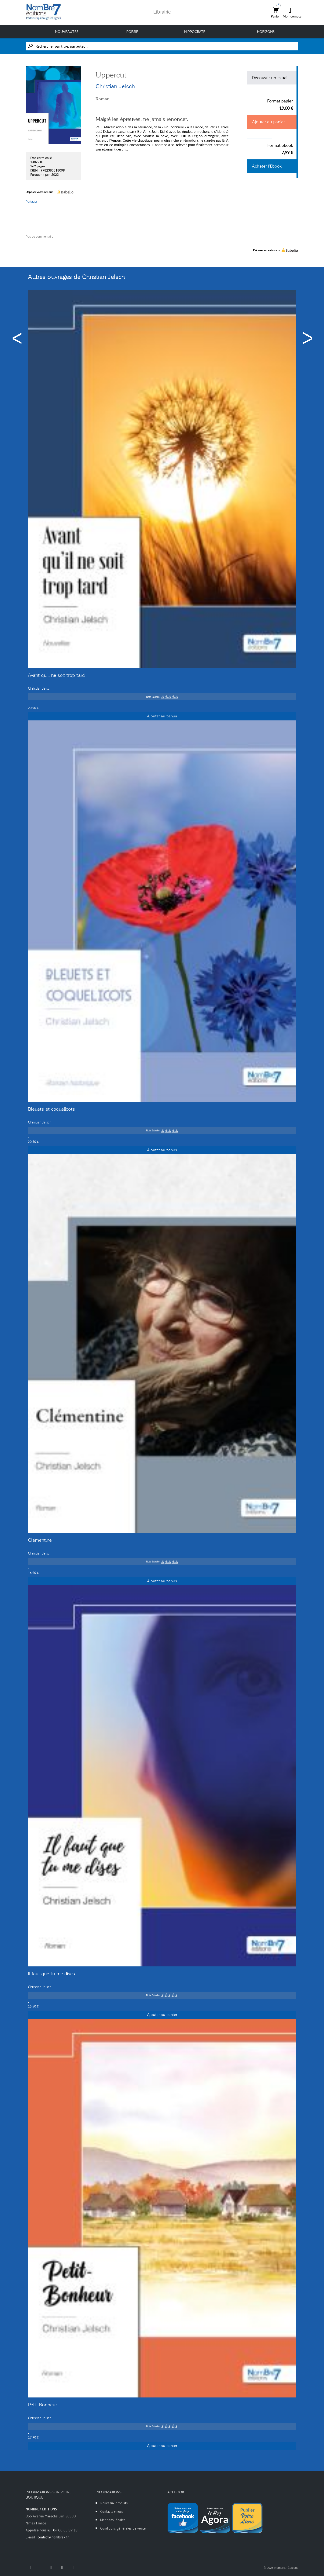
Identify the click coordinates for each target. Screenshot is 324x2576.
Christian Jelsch (115, 86)
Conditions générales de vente (123, 2528)
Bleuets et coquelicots (51, 1109)
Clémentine (40, 1540)
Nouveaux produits (114, 2503)
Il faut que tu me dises (51, 1973)
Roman (103, 99)
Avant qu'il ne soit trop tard (56, 675)
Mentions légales (112, 2520)
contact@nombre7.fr (53, 2537)
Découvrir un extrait (270, 77)
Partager (31, 201)
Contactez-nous (111, 2511)
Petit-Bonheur (42, 2404)
